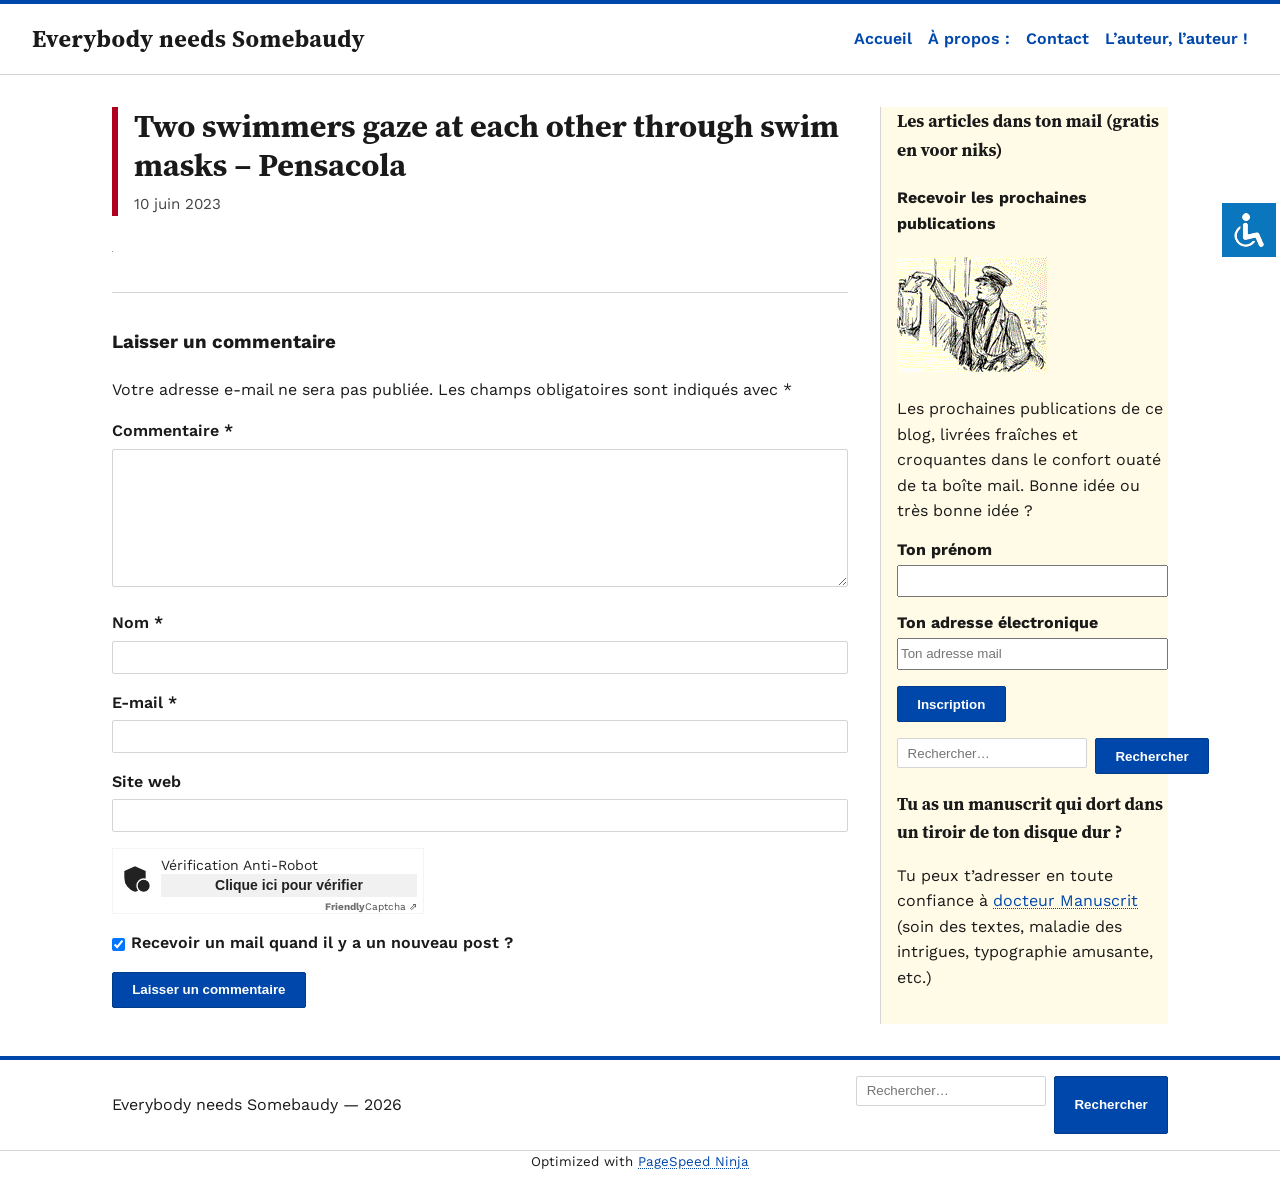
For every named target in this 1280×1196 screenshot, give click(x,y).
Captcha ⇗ (371, 930)
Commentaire (172, 430)
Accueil (883, 38)
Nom (137, 646)
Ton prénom (944, 549)
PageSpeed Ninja (693, 1185)
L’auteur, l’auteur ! (1176, 38)
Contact (1057, 38)
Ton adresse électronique (997, 622)
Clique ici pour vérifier (289, 909)
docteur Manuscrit (1065, 900)
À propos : (969, 38)
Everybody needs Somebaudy (198, 38)
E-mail (144, 726)
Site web (146, 805)
